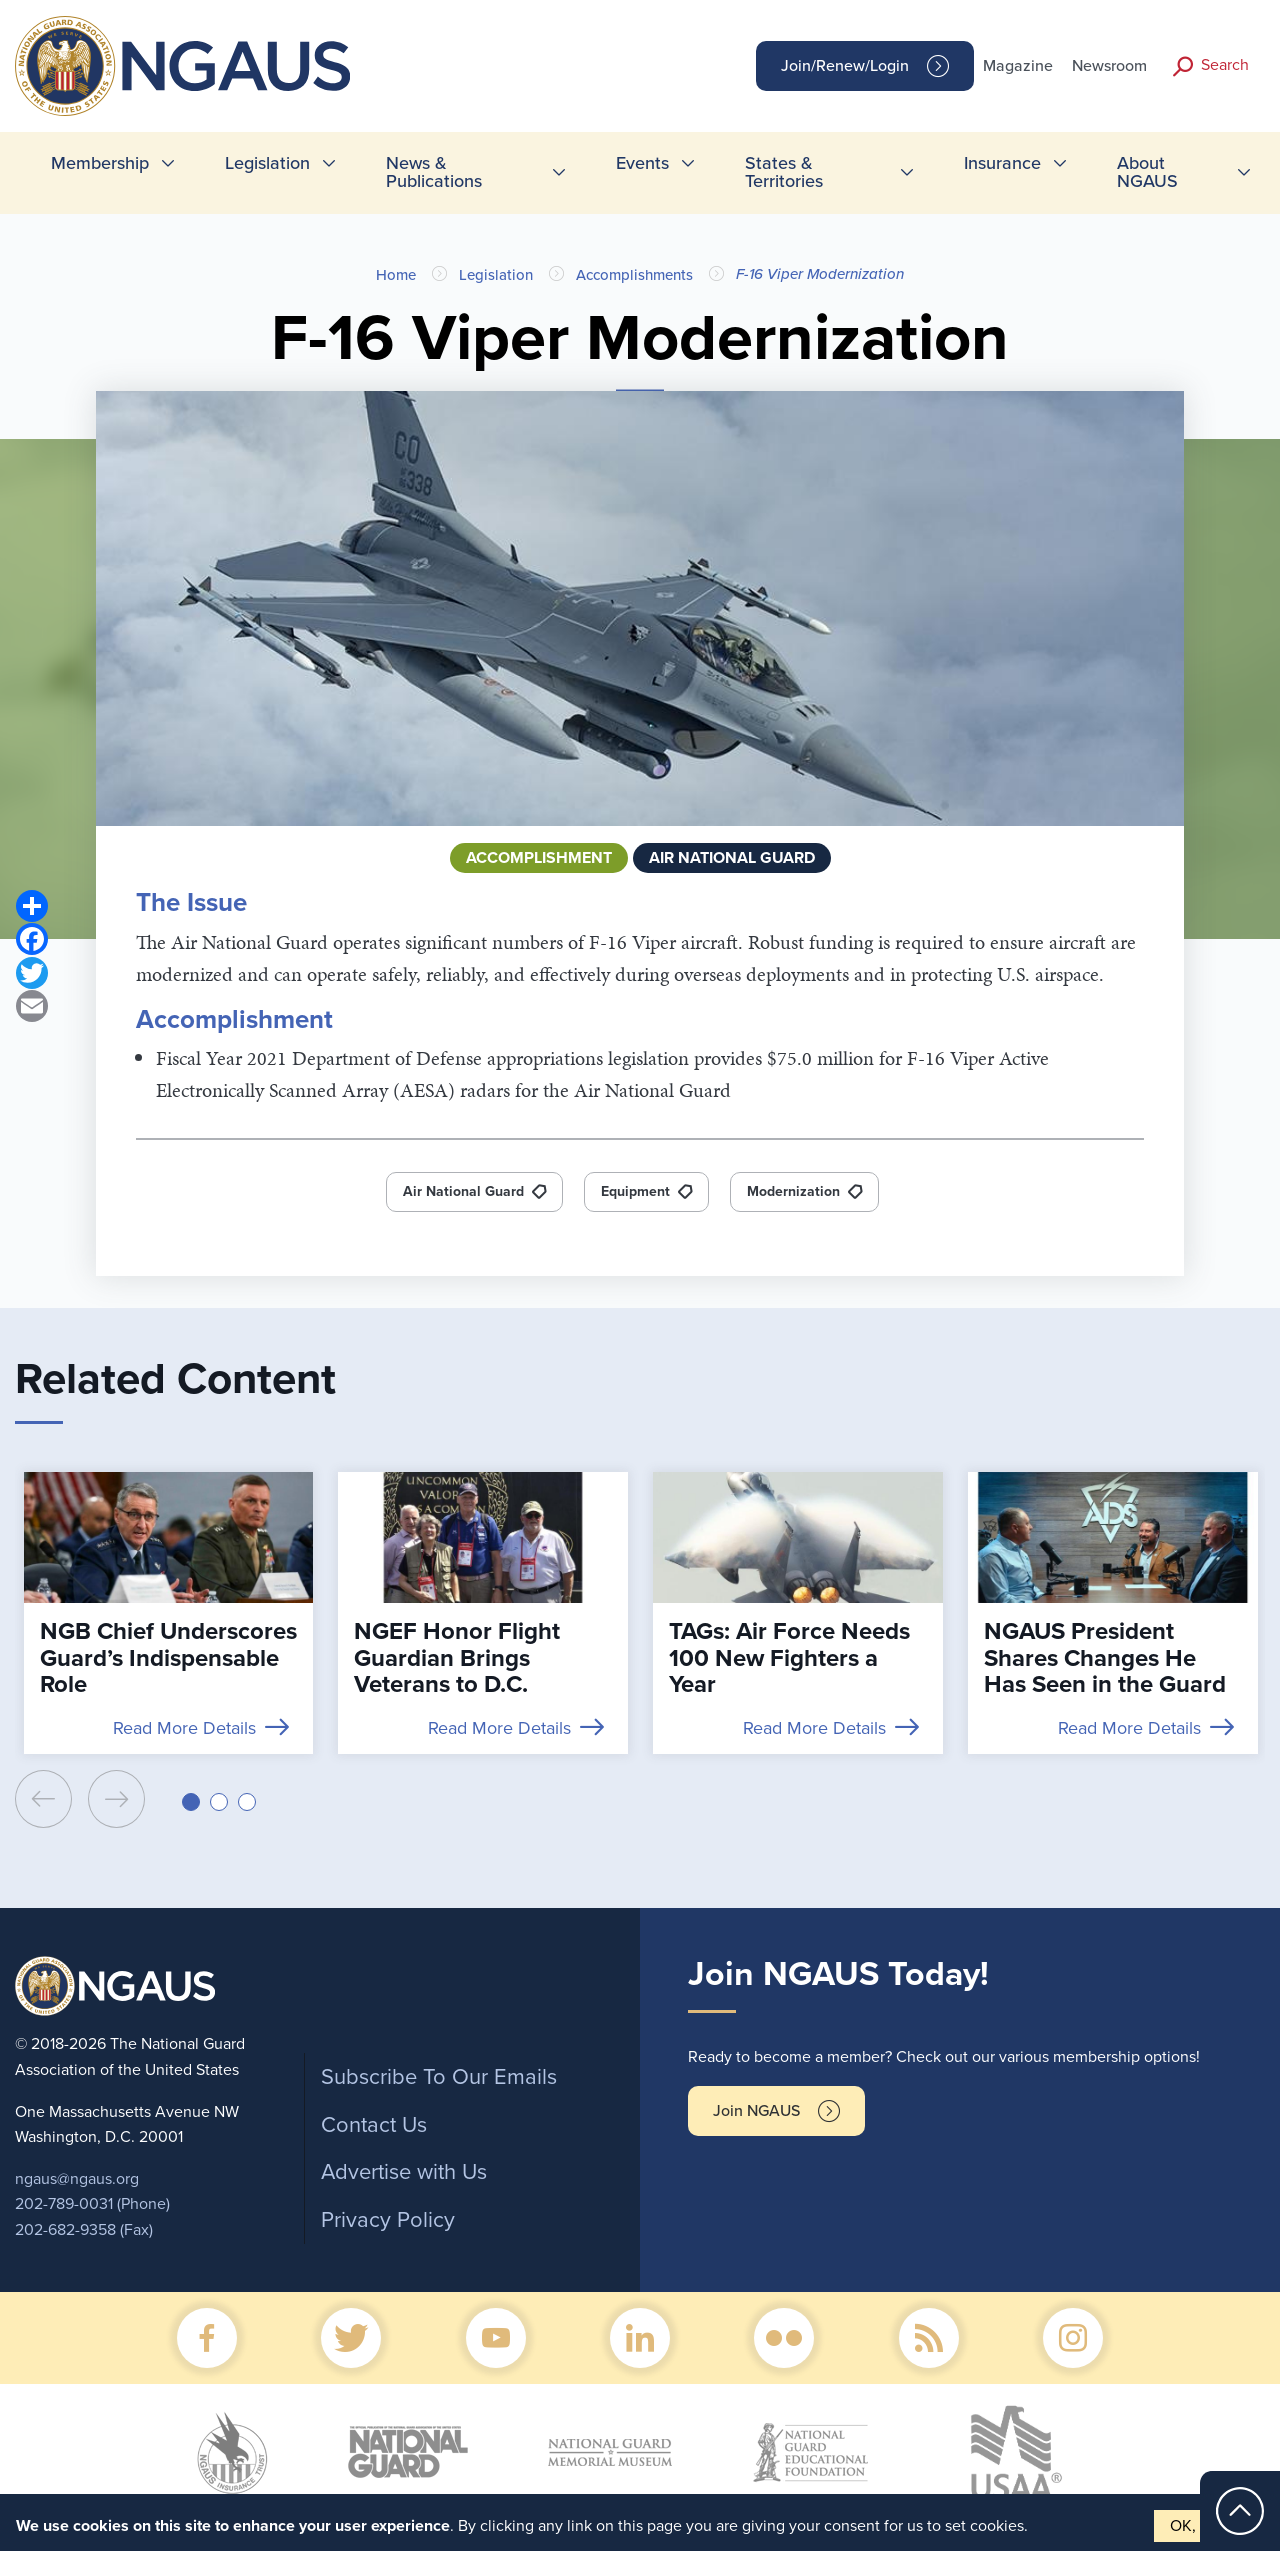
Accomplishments (634, 275)
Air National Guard (463, 1191)
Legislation (496, 275)
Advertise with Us (404, 2172)
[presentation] (43, 1799)
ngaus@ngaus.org (77, 2179)
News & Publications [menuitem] (434, 172)
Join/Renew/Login (845, 66)
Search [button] (1225, 65)
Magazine (1018, 66)
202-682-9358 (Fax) (84, 2230)
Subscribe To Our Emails (439, 2077)
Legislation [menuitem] (267, 163)
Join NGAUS (756, 2111)
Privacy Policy (388, 2220)
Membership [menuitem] (100, 163)
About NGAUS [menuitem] (1147, 172)
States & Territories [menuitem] (784, 172)
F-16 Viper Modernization (820, 274)
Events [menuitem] (642, 163)
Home (396, 275)
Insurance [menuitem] (1002, 163)
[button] (191, 1802)
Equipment (635, 1191)
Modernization (793, 1191)
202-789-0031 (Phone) (92, 2204)
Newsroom (1109, 66)
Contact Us (374, 2125)
